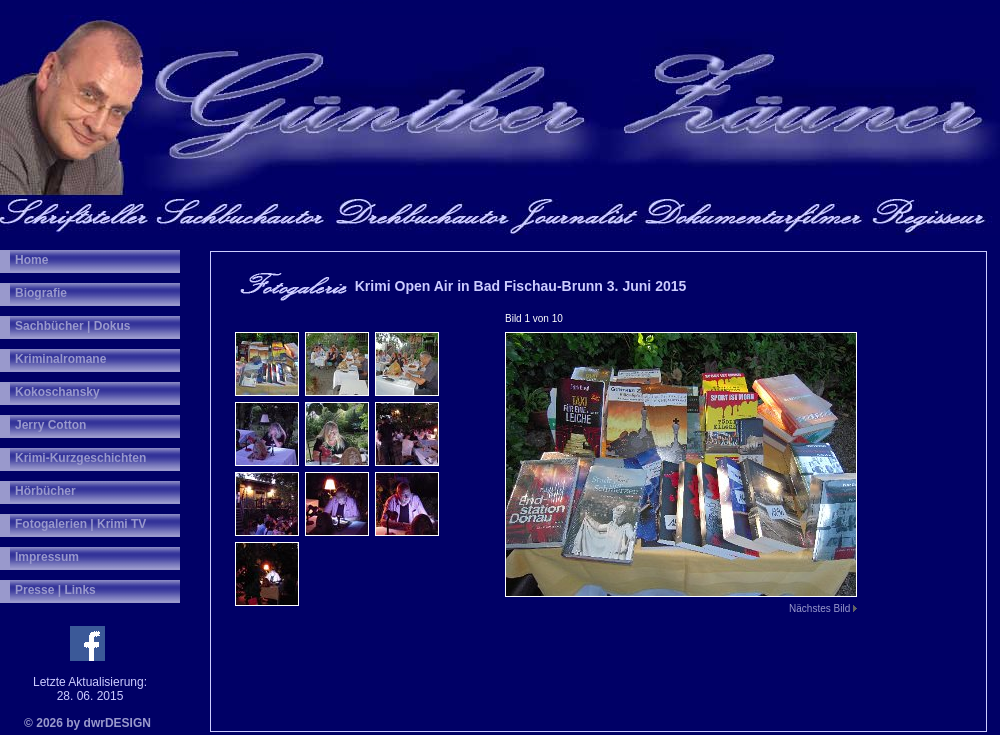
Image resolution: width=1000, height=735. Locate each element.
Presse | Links (55, 590)
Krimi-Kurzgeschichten (80, 458)
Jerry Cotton (50, 425)
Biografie (41, 293)
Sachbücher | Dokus (72, 326)
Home (31, 260)
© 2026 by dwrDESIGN (87, 723)
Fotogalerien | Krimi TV (80, 524)
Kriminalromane (60, 359)
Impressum (47, 557)
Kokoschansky (57, 392)
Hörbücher (45, 491)
